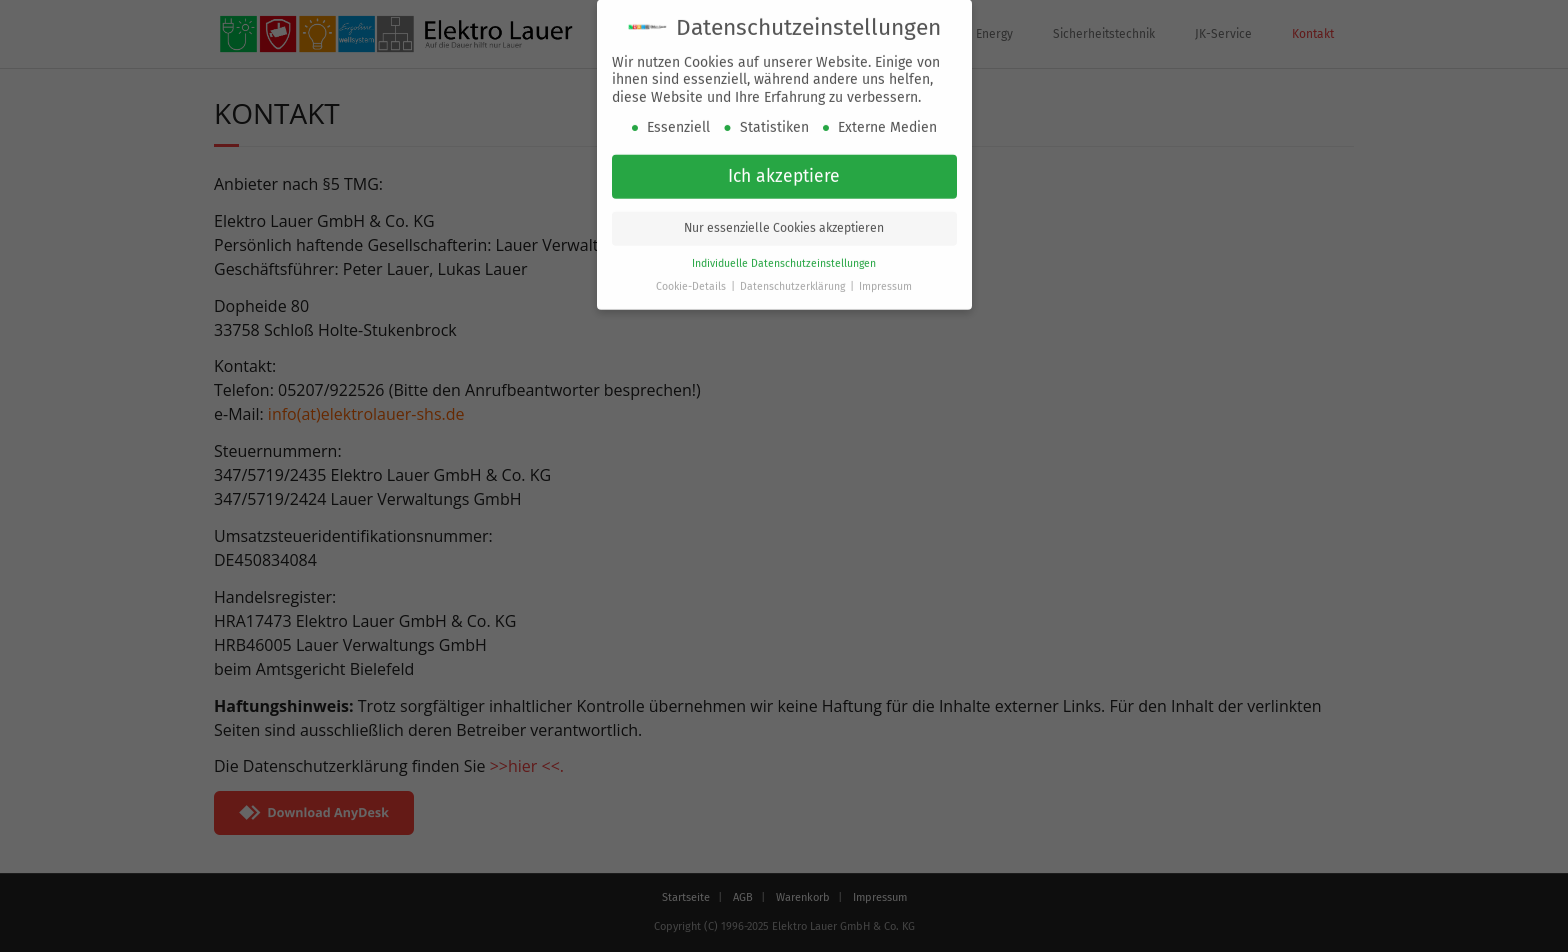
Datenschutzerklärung (794, 283)
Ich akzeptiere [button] (784, 173)
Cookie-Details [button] (692, 283)
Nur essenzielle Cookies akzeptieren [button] (784, 225)
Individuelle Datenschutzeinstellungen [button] (784, 260)
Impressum (885, 283)
